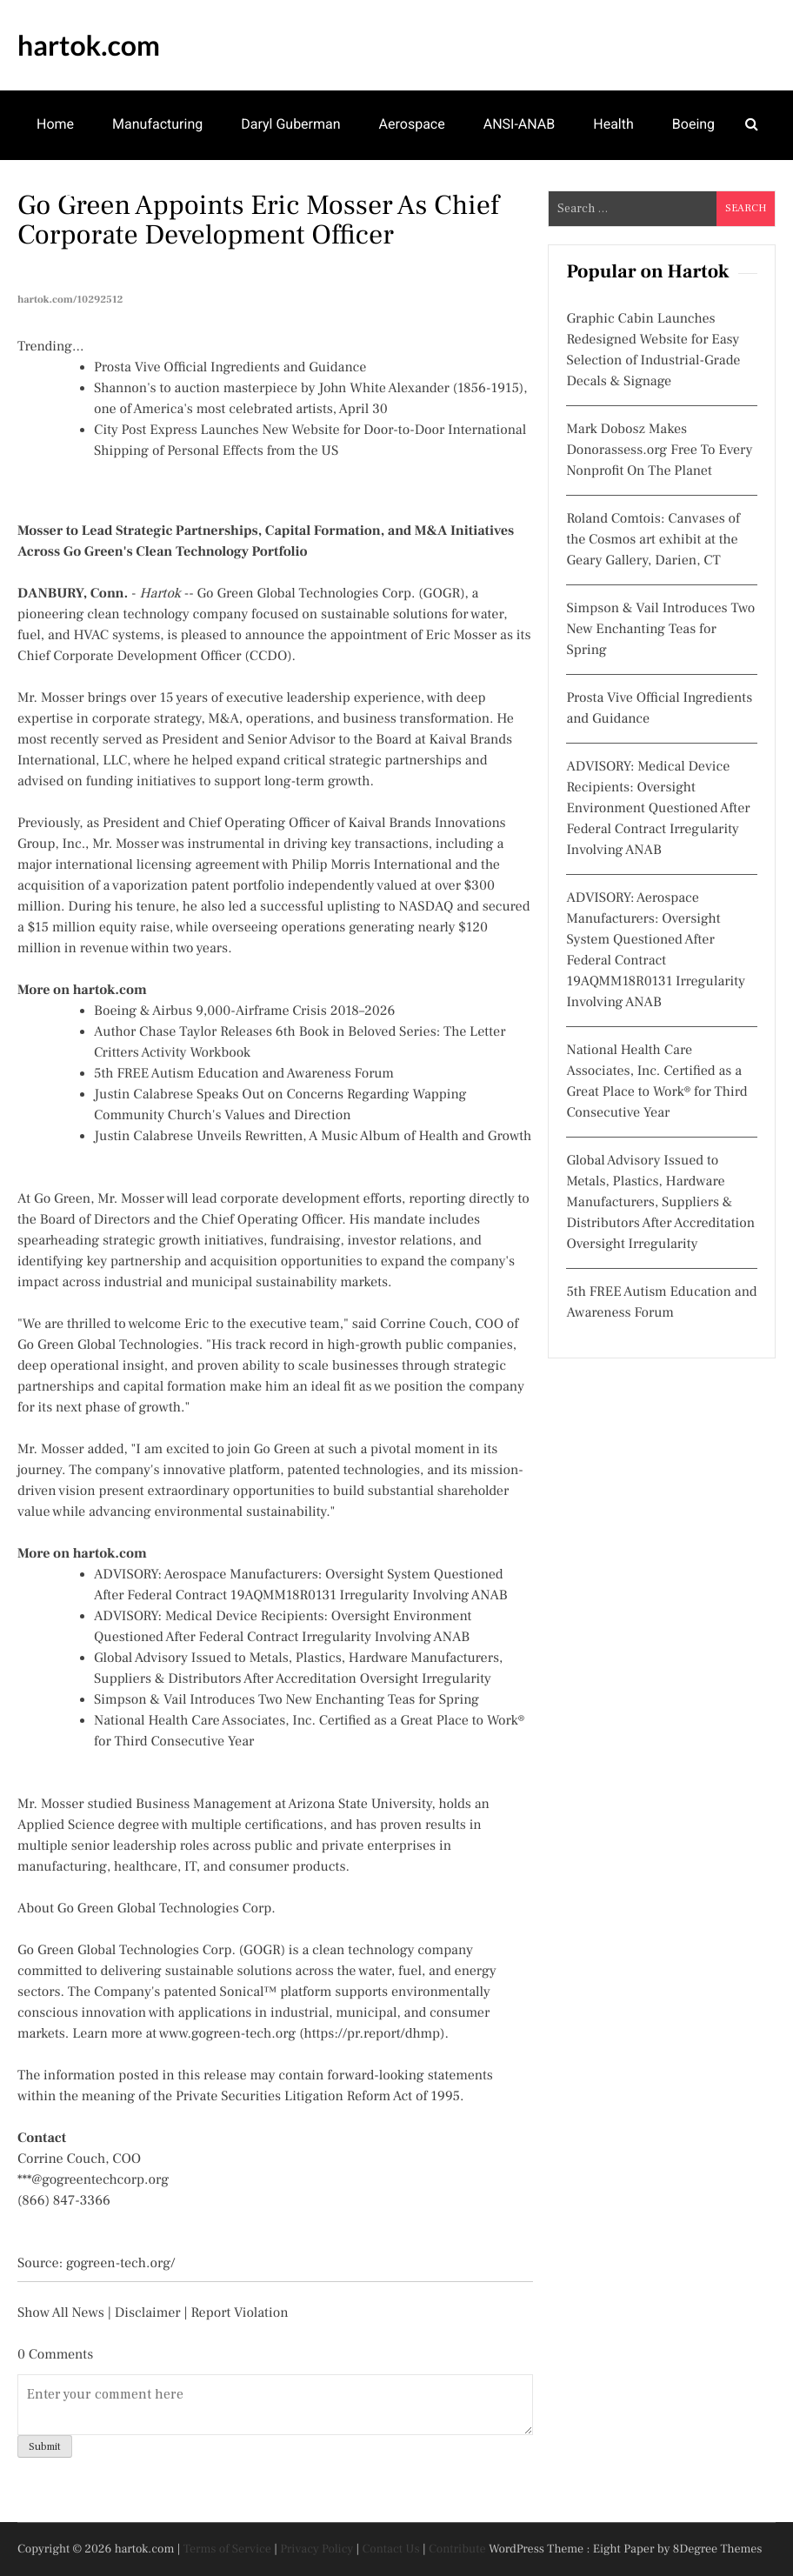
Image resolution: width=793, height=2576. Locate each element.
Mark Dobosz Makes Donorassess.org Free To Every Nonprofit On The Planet (659, 450)
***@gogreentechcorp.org (93, 2180)
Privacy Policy (316, 2549)
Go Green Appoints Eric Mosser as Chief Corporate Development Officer (258, 220)
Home (55, 124)
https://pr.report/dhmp (372, 2034)
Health (613, 124)
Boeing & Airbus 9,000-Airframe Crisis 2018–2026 (244, 1011)
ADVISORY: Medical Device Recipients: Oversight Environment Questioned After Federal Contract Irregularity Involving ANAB (658, 808)
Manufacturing (157, 124)
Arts (142, 192)
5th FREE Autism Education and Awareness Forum (244, 1074)
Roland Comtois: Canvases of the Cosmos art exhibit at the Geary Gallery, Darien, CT (653, 540)
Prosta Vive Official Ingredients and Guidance (230, 368)
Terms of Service (227, 2549)
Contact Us (391, 2549)
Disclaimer (148, 2313)
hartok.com (88, 45)
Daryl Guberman (290, 124)
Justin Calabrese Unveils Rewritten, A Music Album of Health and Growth (312, 1136)
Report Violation (239, 2313)
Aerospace (412, 124)
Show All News (60, 2313)
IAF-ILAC (63, 192)
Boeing (693, 124)
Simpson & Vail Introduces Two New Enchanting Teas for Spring (286, 1700)
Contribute (457, 2549)
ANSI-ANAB (519, 124)
